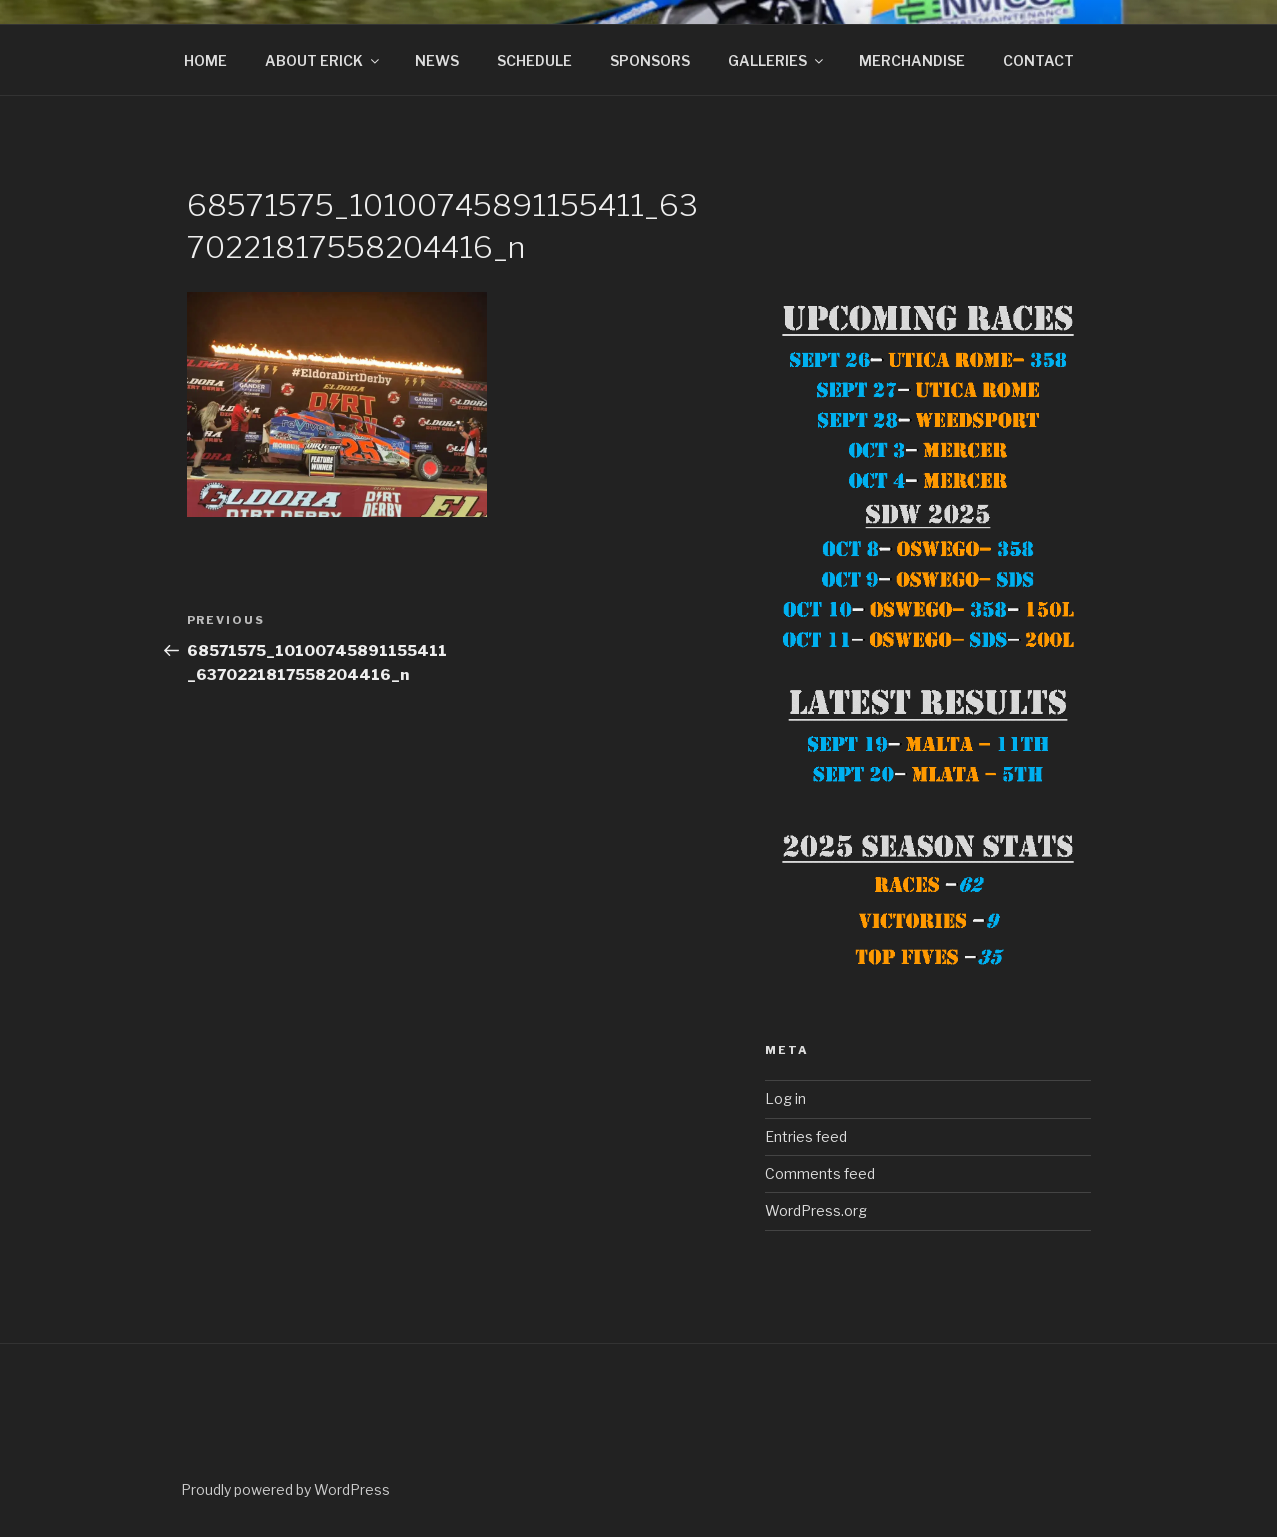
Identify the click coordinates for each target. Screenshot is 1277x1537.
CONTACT (1038, 60)
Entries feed (806, 1136)
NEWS (437, 60)
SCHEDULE (534, 60)
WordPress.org (816, 1210)
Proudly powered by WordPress (285, 1489)
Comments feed (820, 1173)
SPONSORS (650, 60)
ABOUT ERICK (323, 60)
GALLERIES (777, 60)
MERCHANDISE (912, 60)
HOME (205, 60)
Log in (785, 1098)
